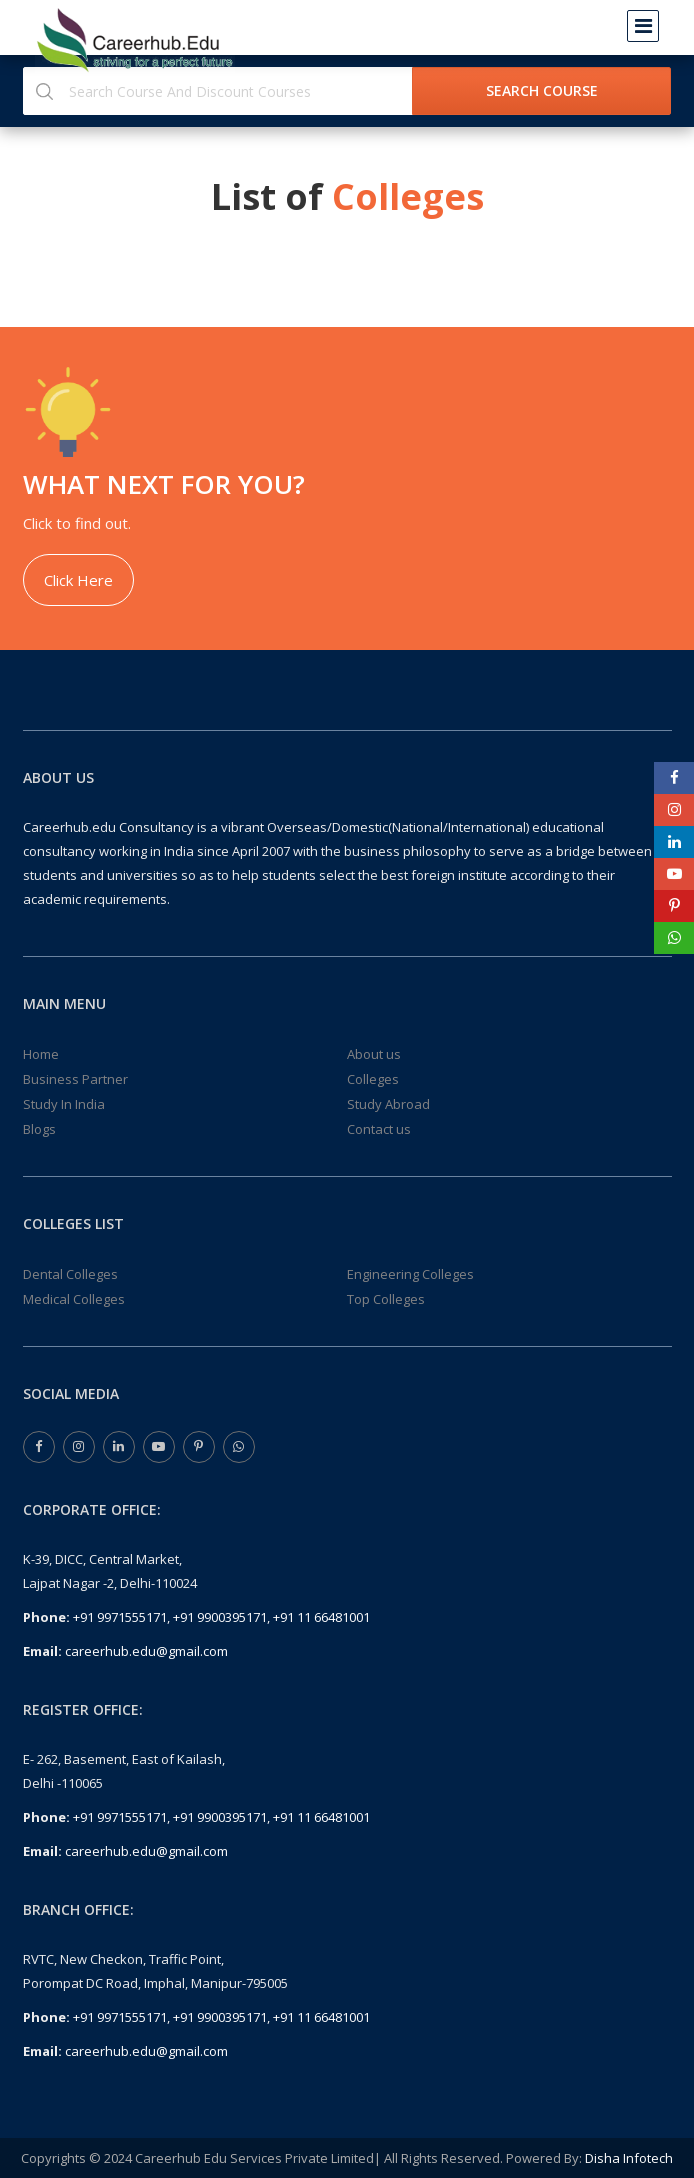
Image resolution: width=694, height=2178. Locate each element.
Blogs (39, 1129)
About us (374, 1054)
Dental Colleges (70, 1274)
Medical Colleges (74, 1299)
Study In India (64, 1104)
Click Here (78, 580)
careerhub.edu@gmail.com (146, 1651)
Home (41, 1054)
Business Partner (75, 1079)
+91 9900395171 (220, 1617)
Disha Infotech (629, 2158)
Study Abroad (388, 1104)
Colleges (373, 1079)
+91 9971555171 (120, 1617)
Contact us (379, 1129)
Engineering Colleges (410, 1274)
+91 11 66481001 (321, 1617)
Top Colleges (386, 1299)
